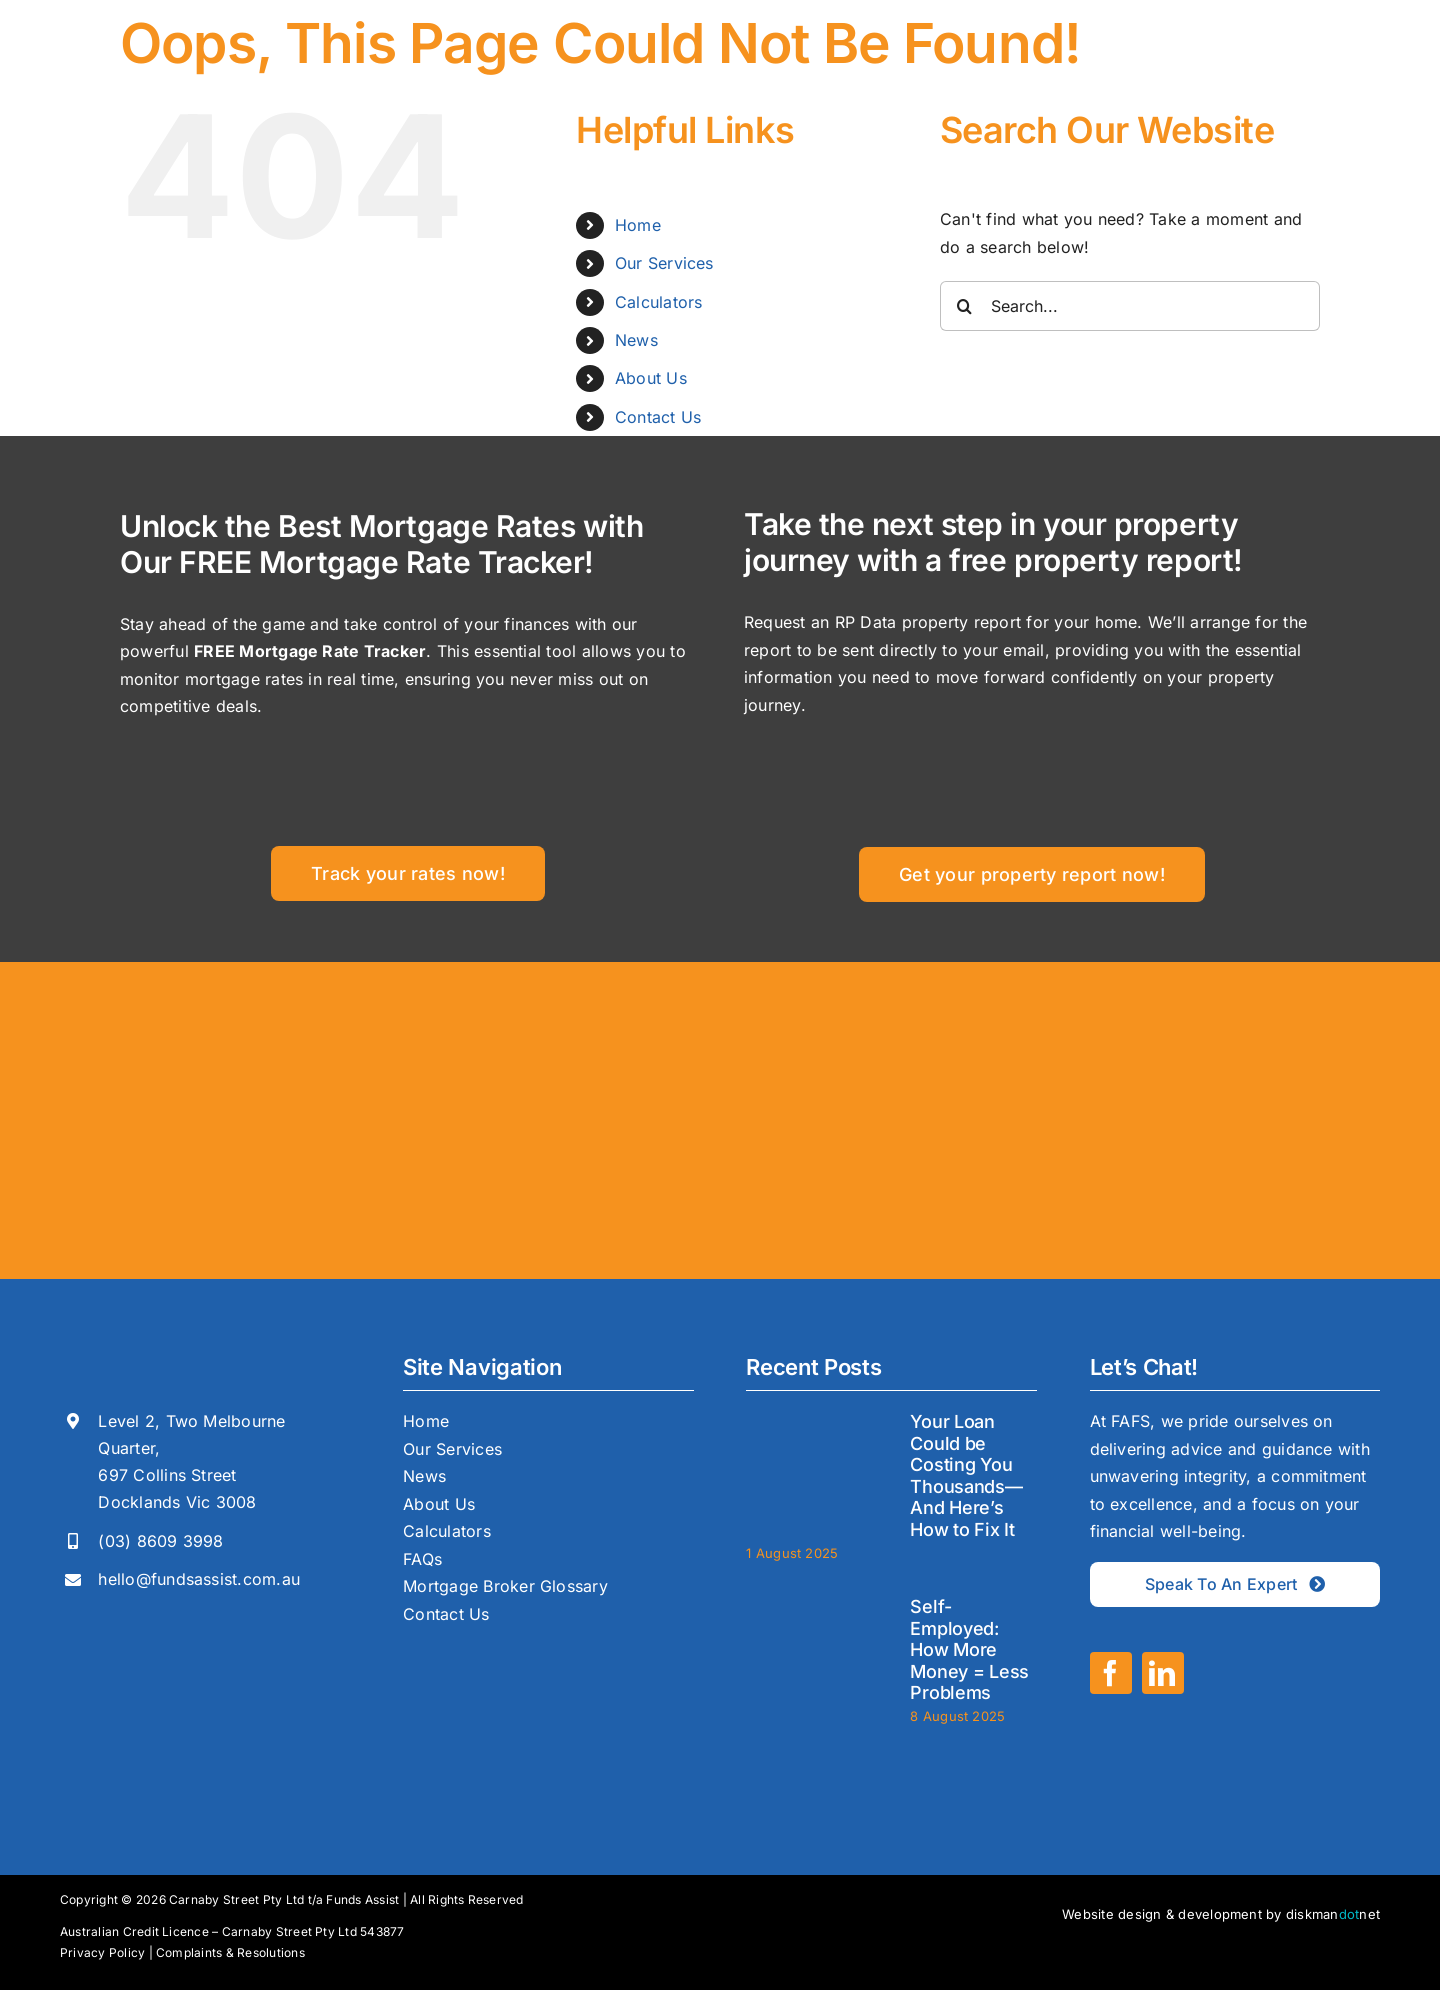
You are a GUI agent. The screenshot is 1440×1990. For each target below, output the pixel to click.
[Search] (965, 306)
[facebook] (1111, 1673)
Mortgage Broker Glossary (505, 1586)
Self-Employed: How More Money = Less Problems (969, 1649)
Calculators (659, 302)
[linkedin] (1163, 1673)
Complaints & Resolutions (230, 1952)
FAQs (422, 1559)
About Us (651, 378)
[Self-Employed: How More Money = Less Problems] (818, 1654)
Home (638, 225)
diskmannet (1333, 1914)
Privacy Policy (102, 1952)
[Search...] (1130, 306)
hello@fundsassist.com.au (199, 1579)
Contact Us (658, 417)
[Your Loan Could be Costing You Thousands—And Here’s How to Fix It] (818, 1469)
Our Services (664, 263)
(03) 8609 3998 (160, 1541)
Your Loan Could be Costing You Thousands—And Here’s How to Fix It (966, 1475)
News (636, 340)
